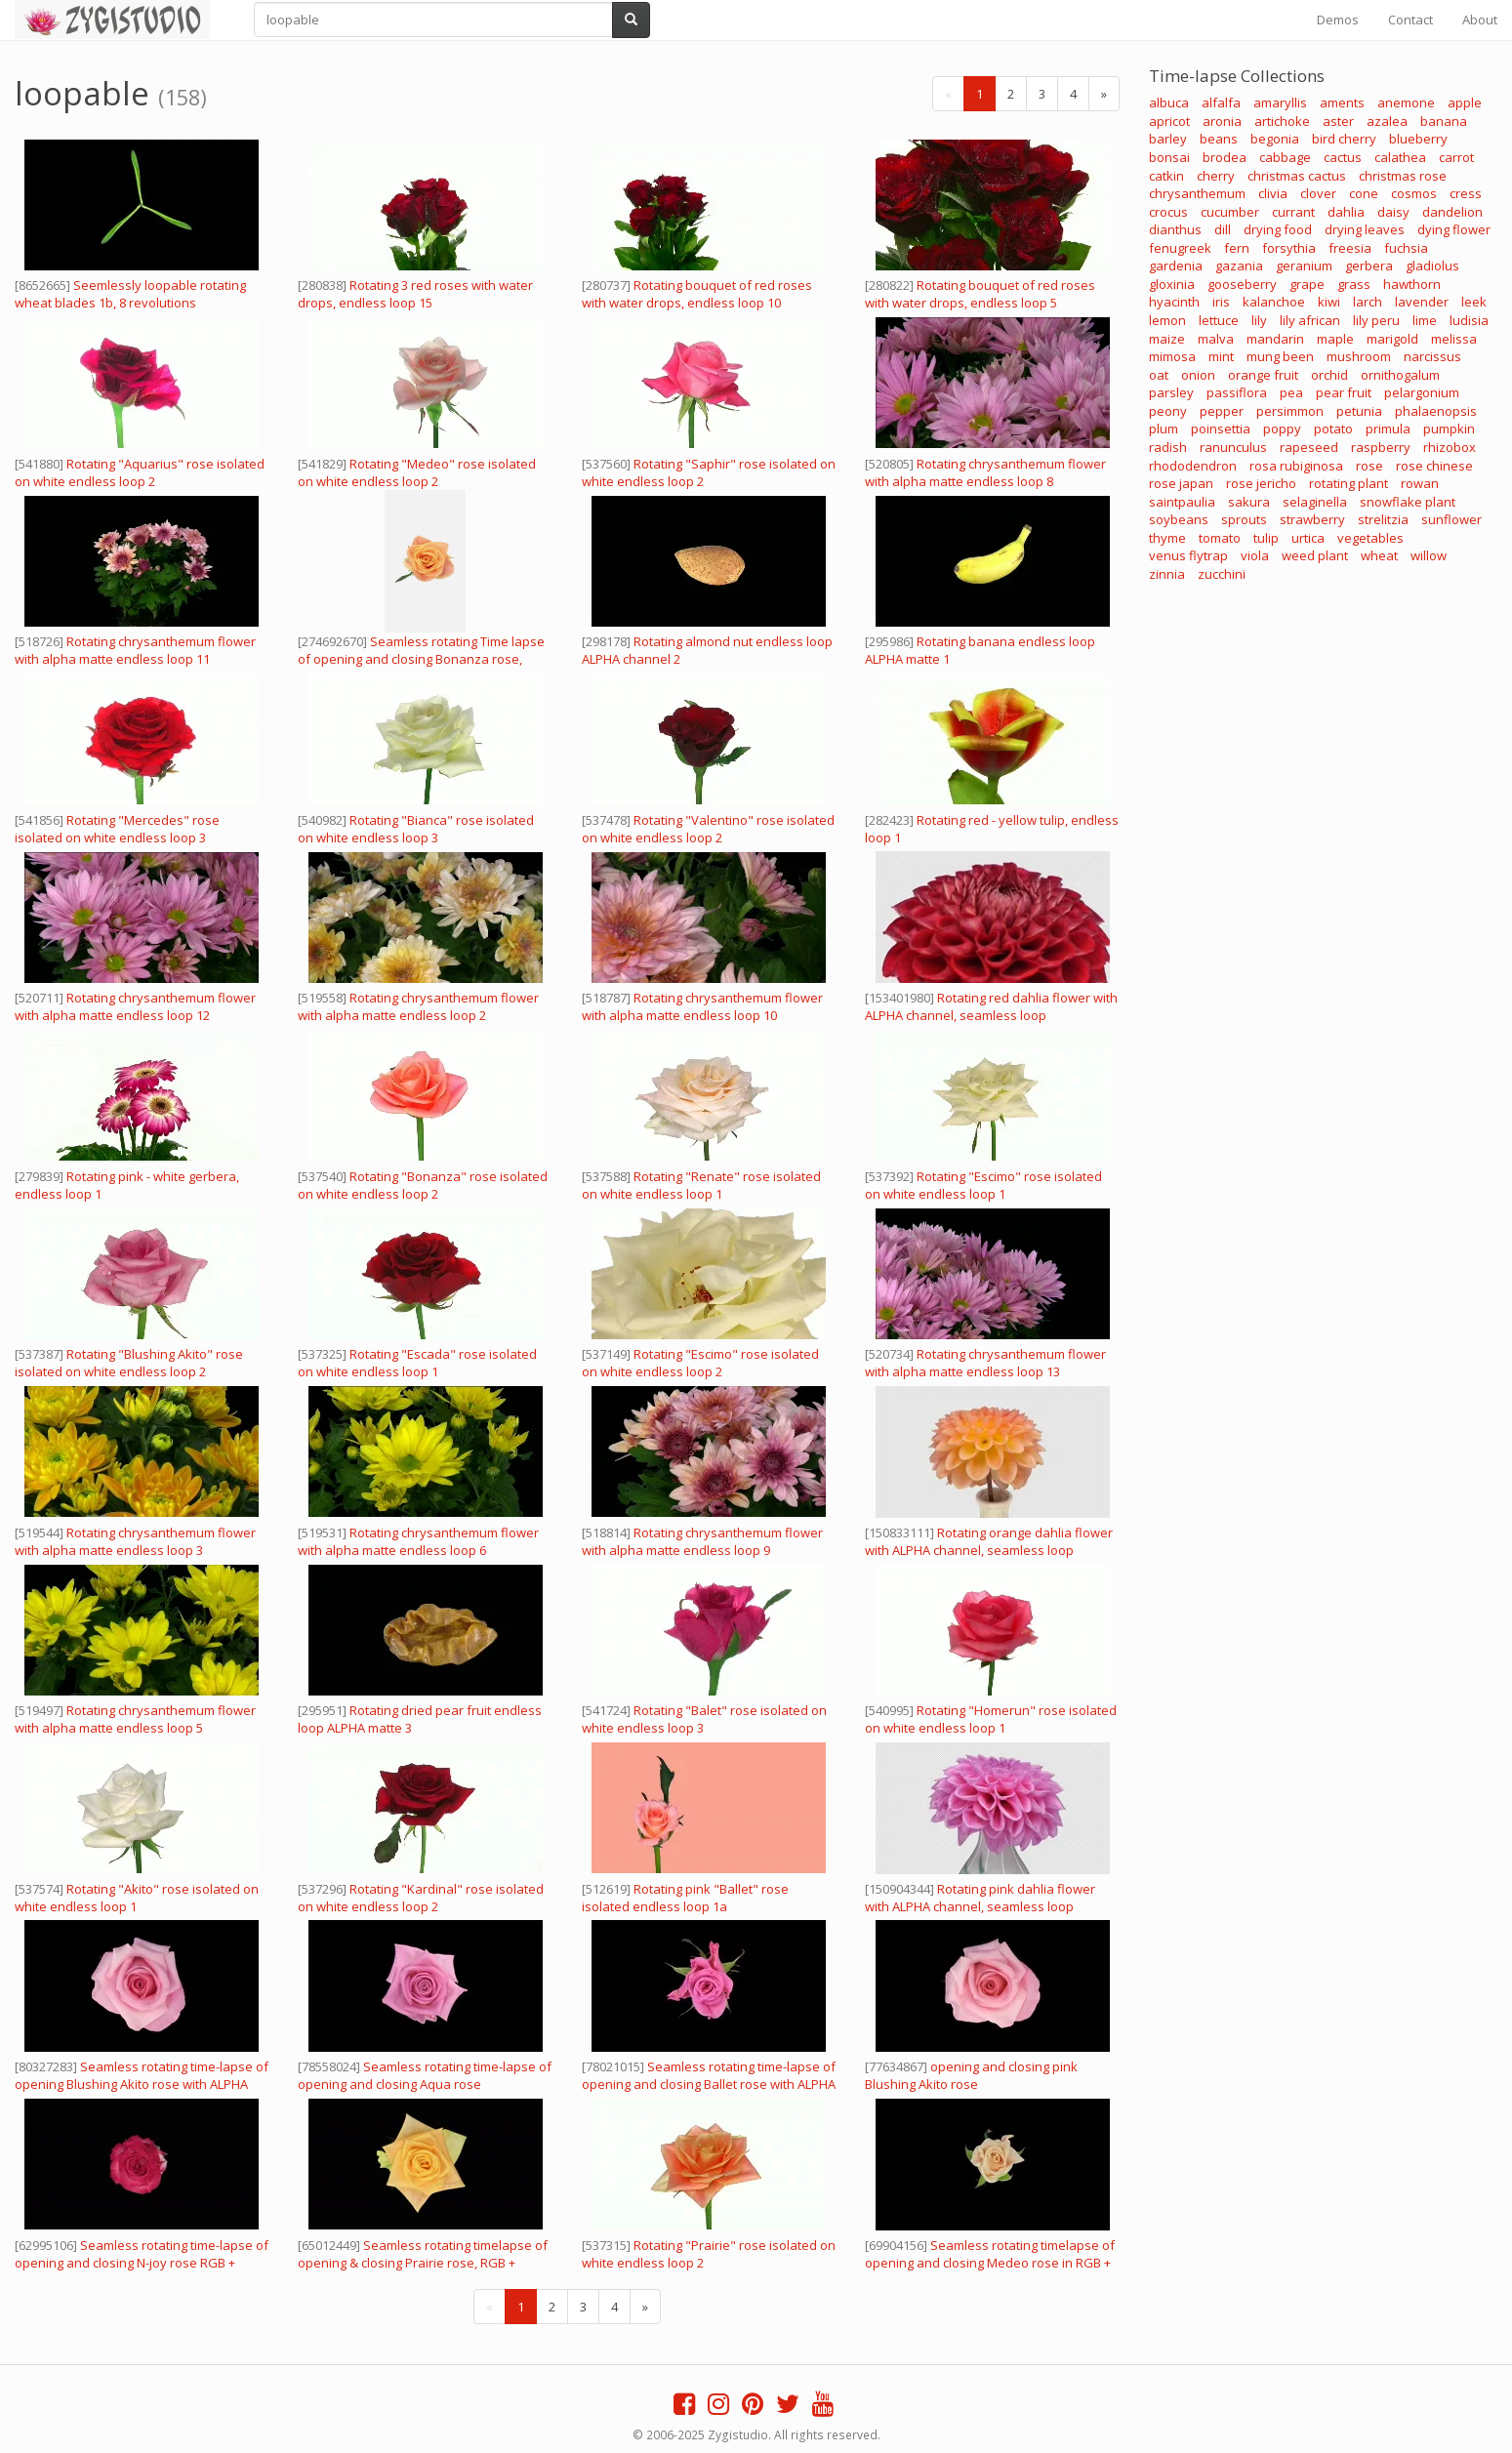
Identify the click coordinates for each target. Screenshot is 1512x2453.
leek (1474, 301)
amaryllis (1280, 102)
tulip (1266, 538)
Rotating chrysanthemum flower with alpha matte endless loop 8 (985, 472)
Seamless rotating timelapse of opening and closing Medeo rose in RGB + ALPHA (990, 2262)
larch (1367, 301)
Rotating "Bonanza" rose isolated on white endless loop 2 (423, 1185)
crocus (1168, 212)
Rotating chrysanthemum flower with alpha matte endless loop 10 (702, 1006)
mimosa (1172, 356)
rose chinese (1434, 465)
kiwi (1329, 301)
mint (1221, 356)
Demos (1338, 19)
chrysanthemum (1197, 193)
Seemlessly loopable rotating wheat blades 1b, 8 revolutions (130, 293)
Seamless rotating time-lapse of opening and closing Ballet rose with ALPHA (709, 2075)
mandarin (1275, 339)
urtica (1308, 538)
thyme (1167, 538)
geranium (1304, 265)
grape (1307, 284)
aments (1342, 102)
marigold (1392, 339)
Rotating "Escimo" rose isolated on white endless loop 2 (700, 1362)
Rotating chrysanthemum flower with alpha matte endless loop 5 (135, 1719)
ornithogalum (1400, 375)
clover (1318, 193)
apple (1465, 102)
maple (1335, 339)
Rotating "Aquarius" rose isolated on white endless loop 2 (140, 472)
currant (1293, 212)
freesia (1349, 248)
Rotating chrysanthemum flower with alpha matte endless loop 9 (702, 1541)
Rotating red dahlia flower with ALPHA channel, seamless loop (991, 1006)
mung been (1280, 356)
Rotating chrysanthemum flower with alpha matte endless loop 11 (135, 650)
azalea (1387, 121)
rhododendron (1193, 465)
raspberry (1380, 447)
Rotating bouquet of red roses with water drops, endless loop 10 (697, 293)
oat (1158, 375)
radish (1168, 447)
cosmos (1414, 193)
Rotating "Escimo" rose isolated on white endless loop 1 (983, 1185)
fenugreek (1180, 248)
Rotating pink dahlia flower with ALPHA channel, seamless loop (980, 1897)
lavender (1422, 301)
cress (1466, 193)
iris (1221, 301)
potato (1333, 428)
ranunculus (1233, 447)
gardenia (1176, 265)
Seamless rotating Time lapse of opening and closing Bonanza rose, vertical (421, 659)
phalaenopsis (1436, 411)
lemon (1167, 320)
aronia (1222, 121)
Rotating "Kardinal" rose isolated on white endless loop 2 (421, 1897)
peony (1168, 411)
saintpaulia (1182, 502)
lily (1259, 320)
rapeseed (1309, 447)
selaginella (1315, 502)
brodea (1224, 157)
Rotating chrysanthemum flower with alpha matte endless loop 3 (135, 1541)
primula (1388, 428)
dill (1222, 229)
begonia (1274, 138)
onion (1198, 375)
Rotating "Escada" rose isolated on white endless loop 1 (417, 1362)
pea (1291, 392)
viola (1255, 555)
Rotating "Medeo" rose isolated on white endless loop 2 (417, 472)
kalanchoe (1274, 301)
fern (1236, 248)
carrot (1456, 157)
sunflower (1451, 519)
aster (1338, 121)
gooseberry (1242, 284)
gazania (1239, 265)
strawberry (1312, 519)
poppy (1282, 428)
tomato (1220, 538)
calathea (1400, 157)
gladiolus (1432, 265)
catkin (1166, 175)
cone (1363, 193)
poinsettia (1220, 428)
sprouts (1244, 519)
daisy (1393, 212)
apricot (1169, 121)
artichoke (1282, 121)
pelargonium (1421, 392)
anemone (1406, 102)
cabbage (1285, 157)
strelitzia (1383, 519)
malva (1216, 339)
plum (1163, 428)
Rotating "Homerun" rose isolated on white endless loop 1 (991, 1719)
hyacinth (1174, 301)
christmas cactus (1296, 175)
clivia (1272, 193)
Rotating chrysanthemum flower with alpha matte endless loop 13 (985, 1362)
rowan (1420, 483)
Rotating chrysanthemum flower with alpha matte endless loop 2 (418, 1006)
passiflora (1236, 392)
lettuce (1219, 320)
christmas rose (1403, 175)
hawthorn (1412, 284)
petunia (1359, 411)
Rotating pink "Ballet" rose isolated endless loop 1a (685, 1897)
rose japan (1181, 483)
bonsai (1169, 157)
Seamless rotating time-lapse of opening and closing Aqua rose (425, 2075)
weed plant (1315, 555)
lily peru (1376, 320)
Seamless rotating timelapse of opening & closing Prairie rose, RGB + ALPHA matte (423, 2262)
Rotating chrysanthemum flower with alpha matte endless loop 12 (135, 1006)
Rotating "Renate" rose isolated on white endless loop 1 (701, 1185)
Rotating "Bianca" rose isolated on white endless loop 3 (416, 828)
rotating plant (1348, 483)
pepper (1222, 411)
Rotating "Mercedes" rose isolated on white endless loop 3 (117, 828)
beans (1219, 138)
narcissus (1432, 356)
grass (1353, 284)
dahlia (1346, 212)
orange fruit (1263, 375)
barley (1168, 138)
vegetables (1370, 538)
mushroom (1359, 356)
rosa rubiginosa (1296, 465)
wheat (1379, 555)
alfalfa (1221, 102)
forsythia (1289, 248)
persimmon (1290, 411)
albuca (1169, 102)
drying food (1278, 229)
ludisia (1469, 320)
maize (1167, 339)
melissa (1454, 339)
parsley (1171, 392)
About (1479, 19)
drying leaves (1365, 229)
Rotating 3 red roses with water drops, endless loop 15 (415, 293)
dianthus (1175, 229)
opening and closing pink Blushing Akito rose (971, 2075)
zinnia (1167, 574)
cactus (1343, 157)
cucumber (1230, 212)
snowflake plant (1407, 502)
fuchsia (1406, 248)
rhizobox (1449, 447)
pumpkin (1449, 428)
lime (1424, 320)
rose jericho (1261, 483)
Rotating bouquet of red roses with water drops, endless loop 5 (980, 293)
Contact (1410, 19)
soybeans (1178, 519)
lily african (1310, 320)
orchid (1329, 375)
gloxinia (1172, 284)
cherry (1216, 175)
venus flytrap (1188, 555)
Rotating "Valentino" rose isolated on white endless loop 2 (708, 828)
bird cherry (1344, 138)
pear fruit (1343, 392)
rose (1369, 465)
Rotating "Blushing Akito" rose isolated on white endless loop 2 (129, 1362)
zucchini (1222, 574)
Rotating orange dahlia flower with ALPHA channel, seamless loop (989, 1541)
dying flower (1454, 229)
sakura (1249, 502)
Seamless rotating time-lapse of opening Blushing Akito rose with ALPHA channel (141, 2084)
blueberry (1418, 138)
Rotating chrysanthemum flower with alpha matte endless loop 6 (418, 1541)
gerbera (1369, 265)
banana (1443, 121)
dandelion (1452, 212)
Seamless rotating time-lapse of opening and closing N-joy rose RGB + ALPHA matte (141, 2262)
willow (1428, 555)
